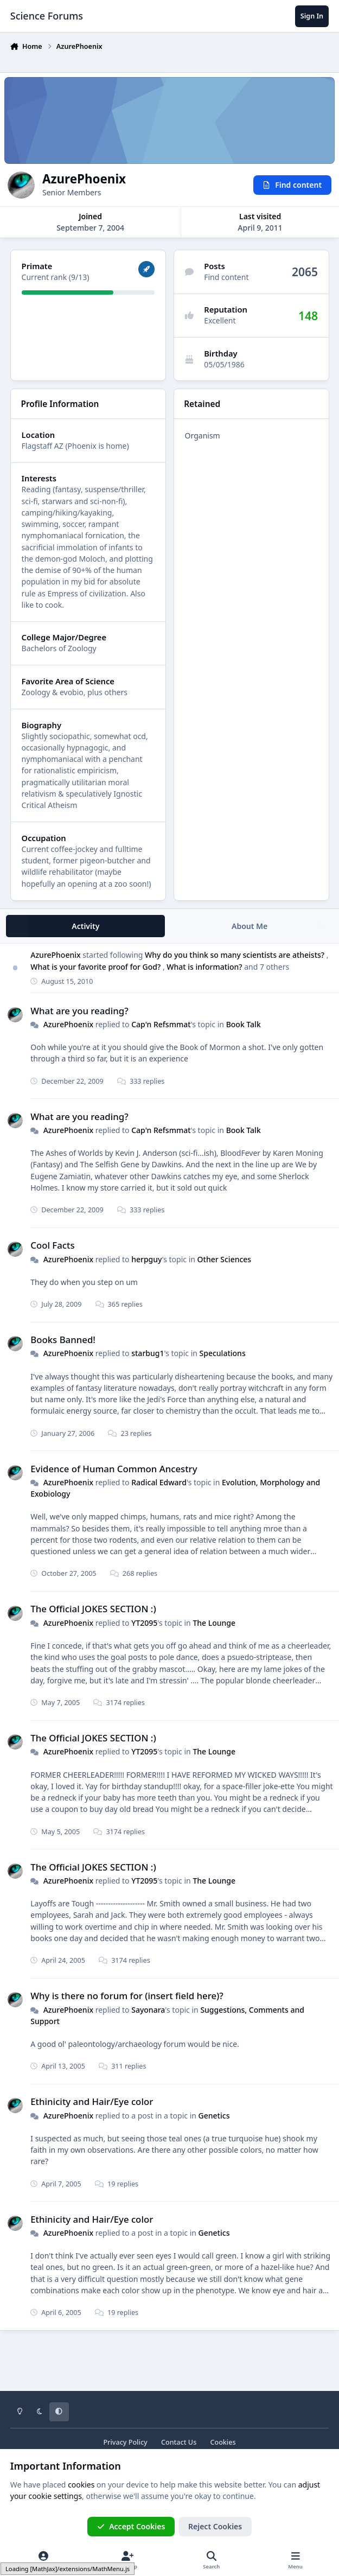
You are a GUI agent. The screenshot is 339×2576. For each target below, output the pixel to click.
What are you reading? (79, 1010)
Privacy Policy (125, 2442)
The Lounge (214, 1623)
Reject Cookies (215, 2526)
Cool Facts (52, 1245)
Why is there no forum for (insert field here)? (126, 1995)
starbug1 (147, 1353)
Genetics (213, 2115)
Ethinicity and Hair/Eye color (91, 2101)
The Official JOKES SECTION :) (93, 1608)
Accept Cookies (131, 2526)
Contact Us (178, 2442)
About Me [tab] (249, 926)
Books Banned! (62, 1339)
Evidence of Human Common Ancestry (113, 1468)
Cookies (222, 2442)
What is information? (205, 966)
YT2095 (144, 1623)
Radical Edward (159, 1482)
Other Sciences (224, 1259)
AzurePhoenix (55, 955)
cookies (81, 2484)
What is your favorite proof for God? (96, 966)
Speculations (222, 1353)
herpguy (146, 1259)
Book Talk (243, 1024)
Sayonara (148, 2009)
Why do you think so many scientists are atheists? (236, 955)
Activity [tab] (85, 926)
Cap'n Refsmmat (160, 1024)
